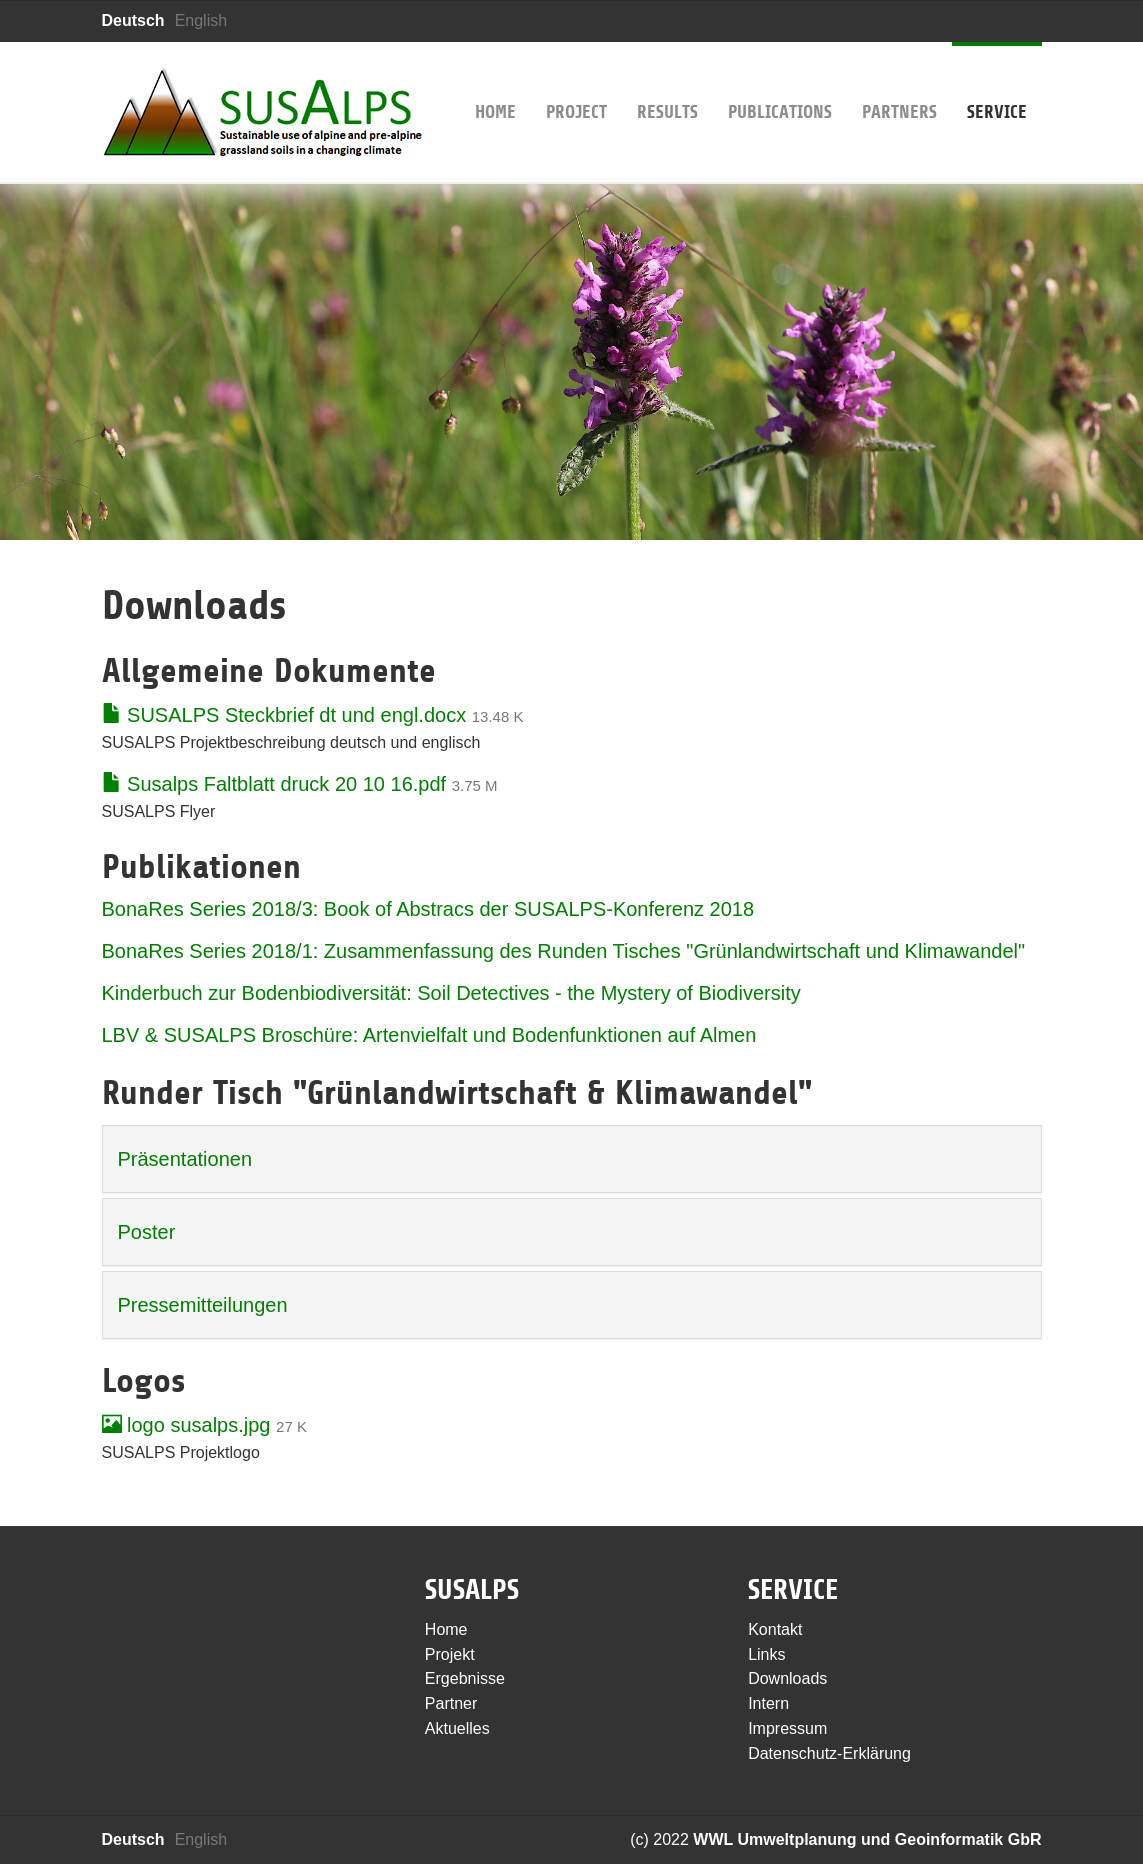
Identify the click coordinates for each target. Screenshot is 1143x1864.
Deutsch (133, 20)
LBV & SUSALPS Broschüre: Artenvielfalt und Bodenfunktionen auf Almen (429, 1035)
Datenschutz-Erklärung (829, 1753)
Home (495, 82)
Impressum (787, 1728)
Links (766, 1654)
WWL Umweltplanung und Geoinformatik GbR (867, 1839)
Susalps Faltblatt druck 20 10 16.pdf (274, 784)
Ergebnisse (465, 1678)
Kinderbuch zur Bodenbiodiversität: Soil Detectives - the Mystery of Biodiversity (451, 993)
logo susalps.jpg (186, 1425)
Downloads (787, 1678)
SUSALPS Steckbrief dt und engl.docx (284, 715)
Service (997, 82)
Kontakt (775, 1629)
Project (576, 82)
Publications (780, 82)
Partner (451, 1703)
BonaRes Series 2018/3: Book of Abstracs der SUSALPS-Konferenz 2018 (428, 909)
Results (667, 82)
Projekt (450, 1654)
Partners (899, 82)
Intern (768, 1703)
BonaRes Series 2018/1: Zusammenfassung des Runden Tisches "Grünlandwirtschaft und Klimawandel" (564, 951)
